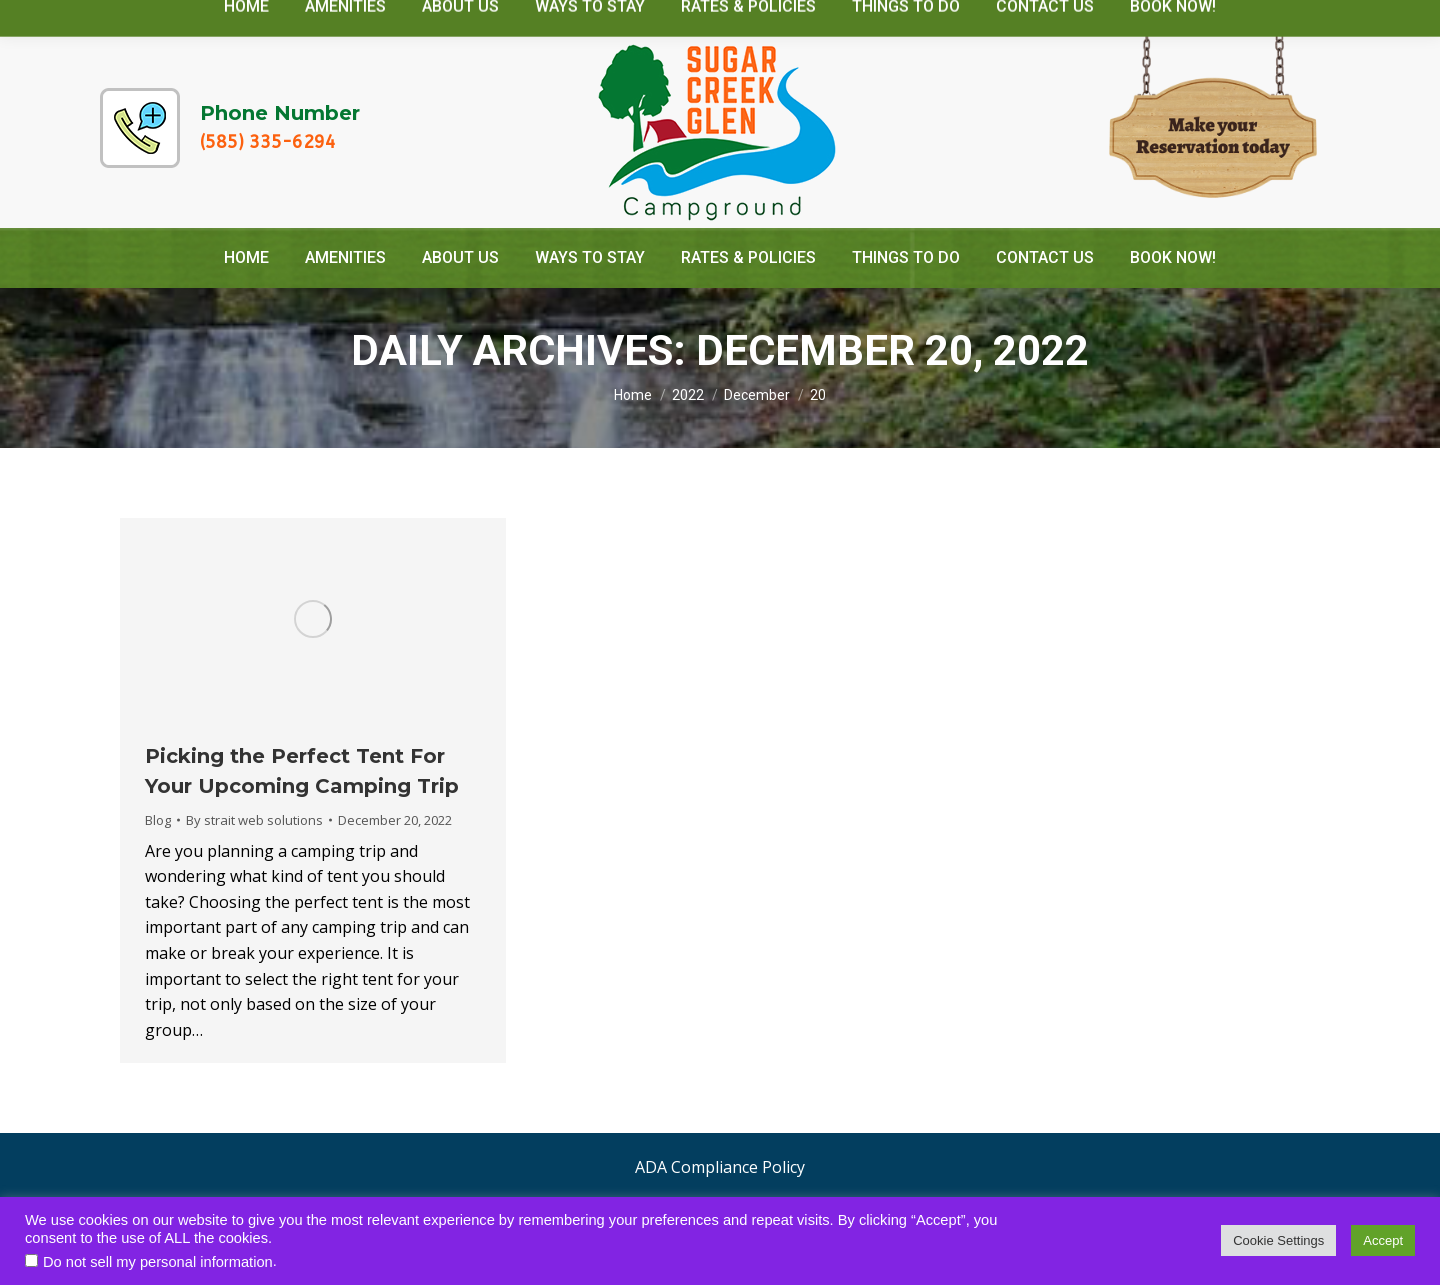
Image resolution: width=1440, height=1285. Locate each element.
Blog (158, 820)
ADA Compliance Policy (720, 1167)
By (254, 820)
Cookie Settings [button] (1278, 1240)
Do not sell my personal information (158, 1262)
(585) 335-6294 (268, 142)
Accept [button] (1383, 1240)
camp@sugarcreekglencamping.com (1165, 18)
